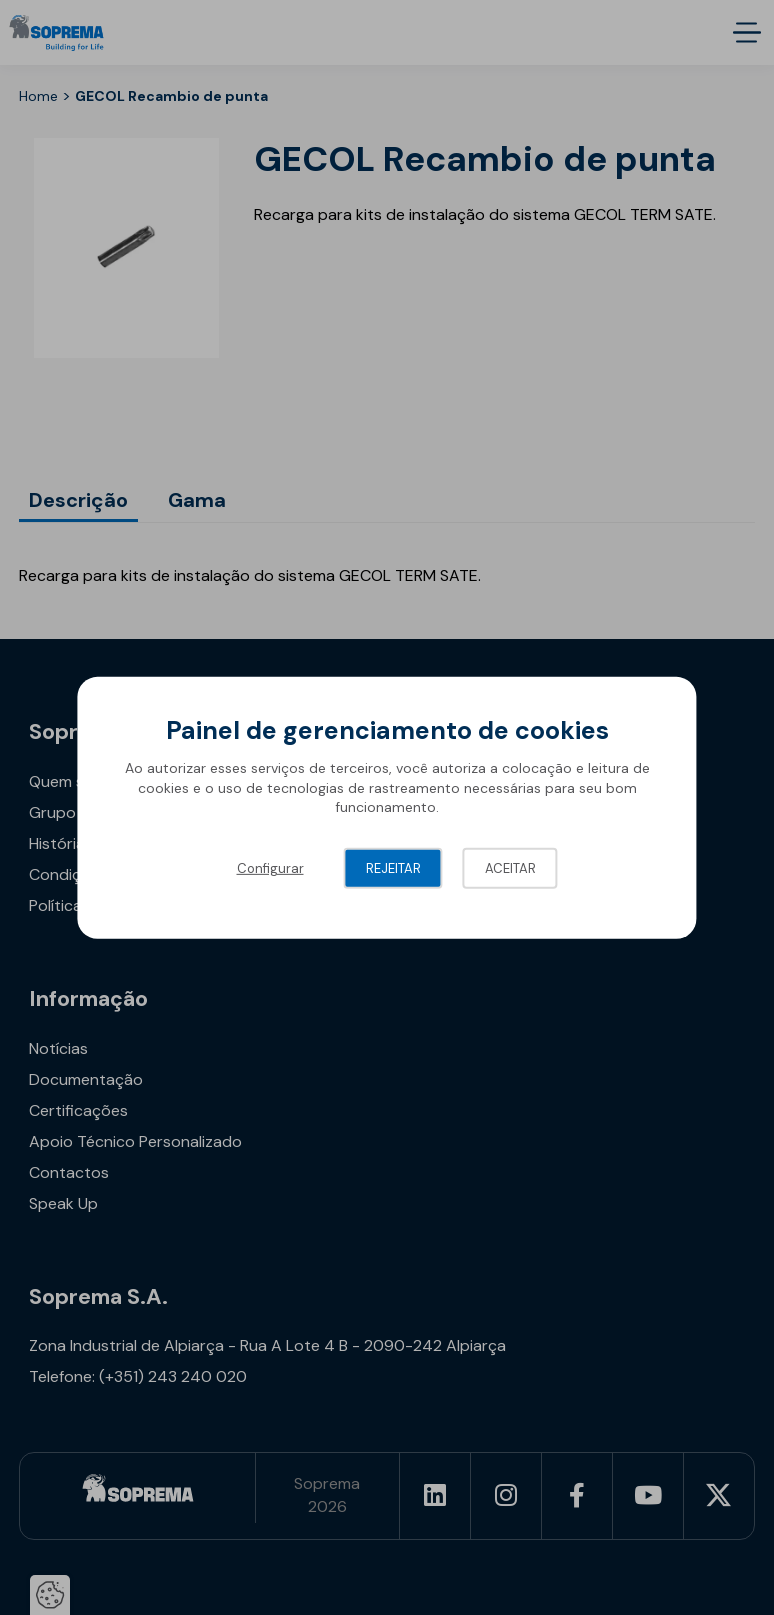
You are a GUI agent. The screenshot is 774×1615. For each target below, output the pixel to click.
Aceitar (510, 868)
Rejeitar (393, 868)
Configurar (270, 868)
